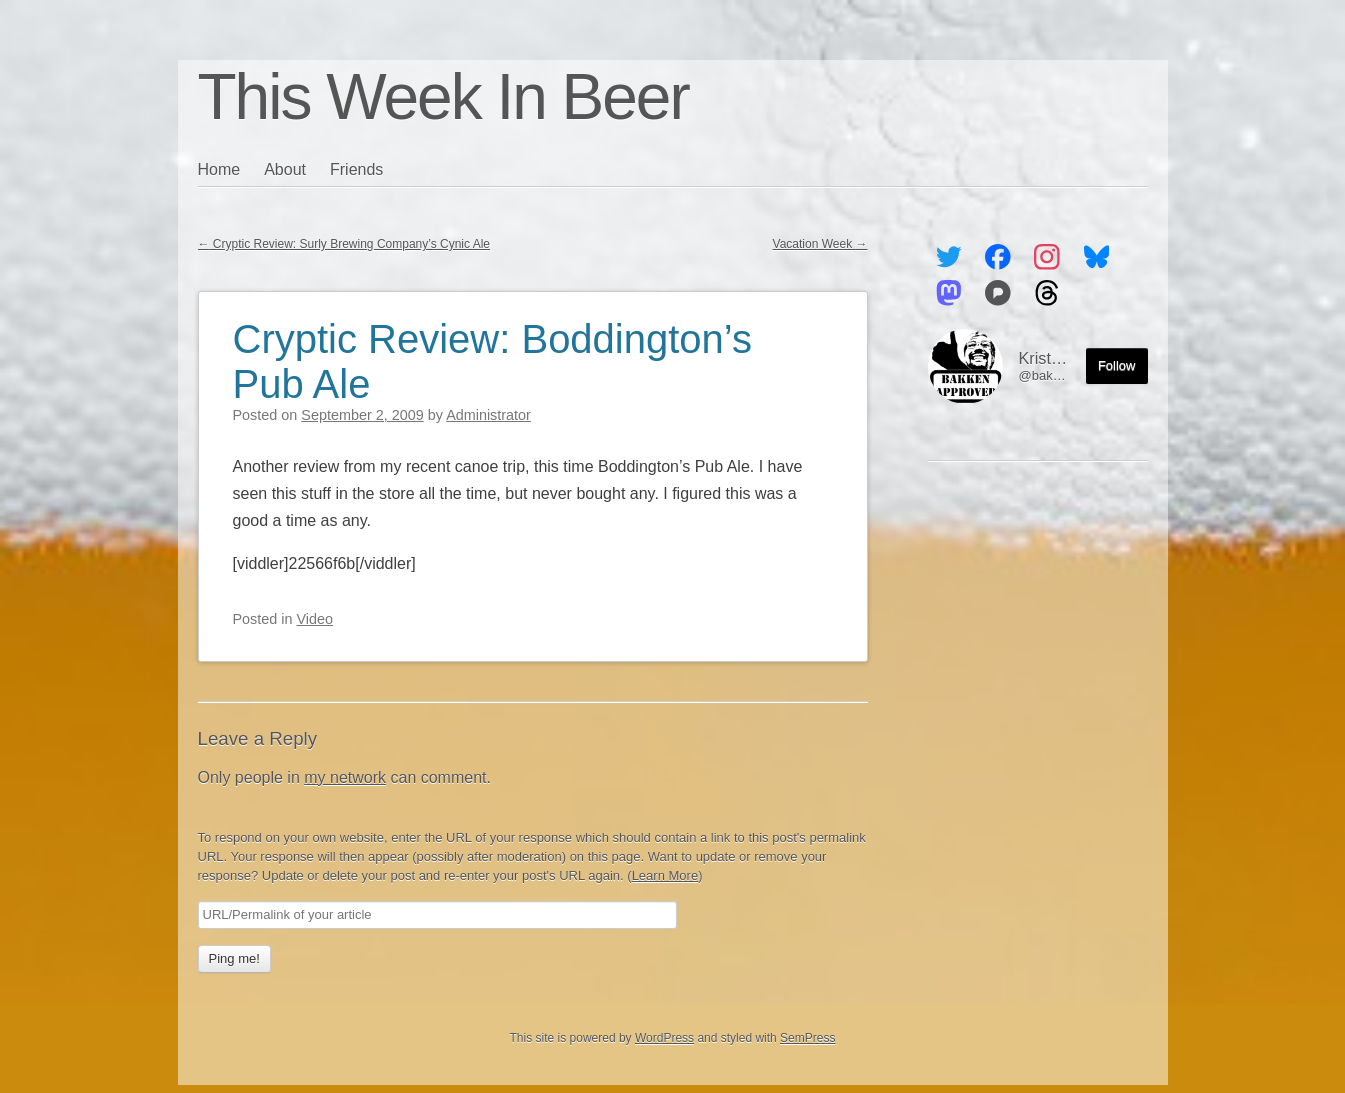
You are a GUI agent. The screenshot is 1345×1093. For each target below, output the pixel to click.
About (285, 169)
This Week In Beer (443, 97)
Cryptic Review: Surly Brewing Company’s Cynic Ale (344, 244)
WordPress (664, 1038)
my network (345, 777)
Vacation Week (820, 244)
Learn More (665, 875)
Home (219, 169)
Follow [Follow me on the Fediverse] (1117, 365)
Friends (356, 169)
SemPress (807, 1038)
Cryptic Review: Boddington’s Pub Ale (493, 361)
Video (315, 619)
